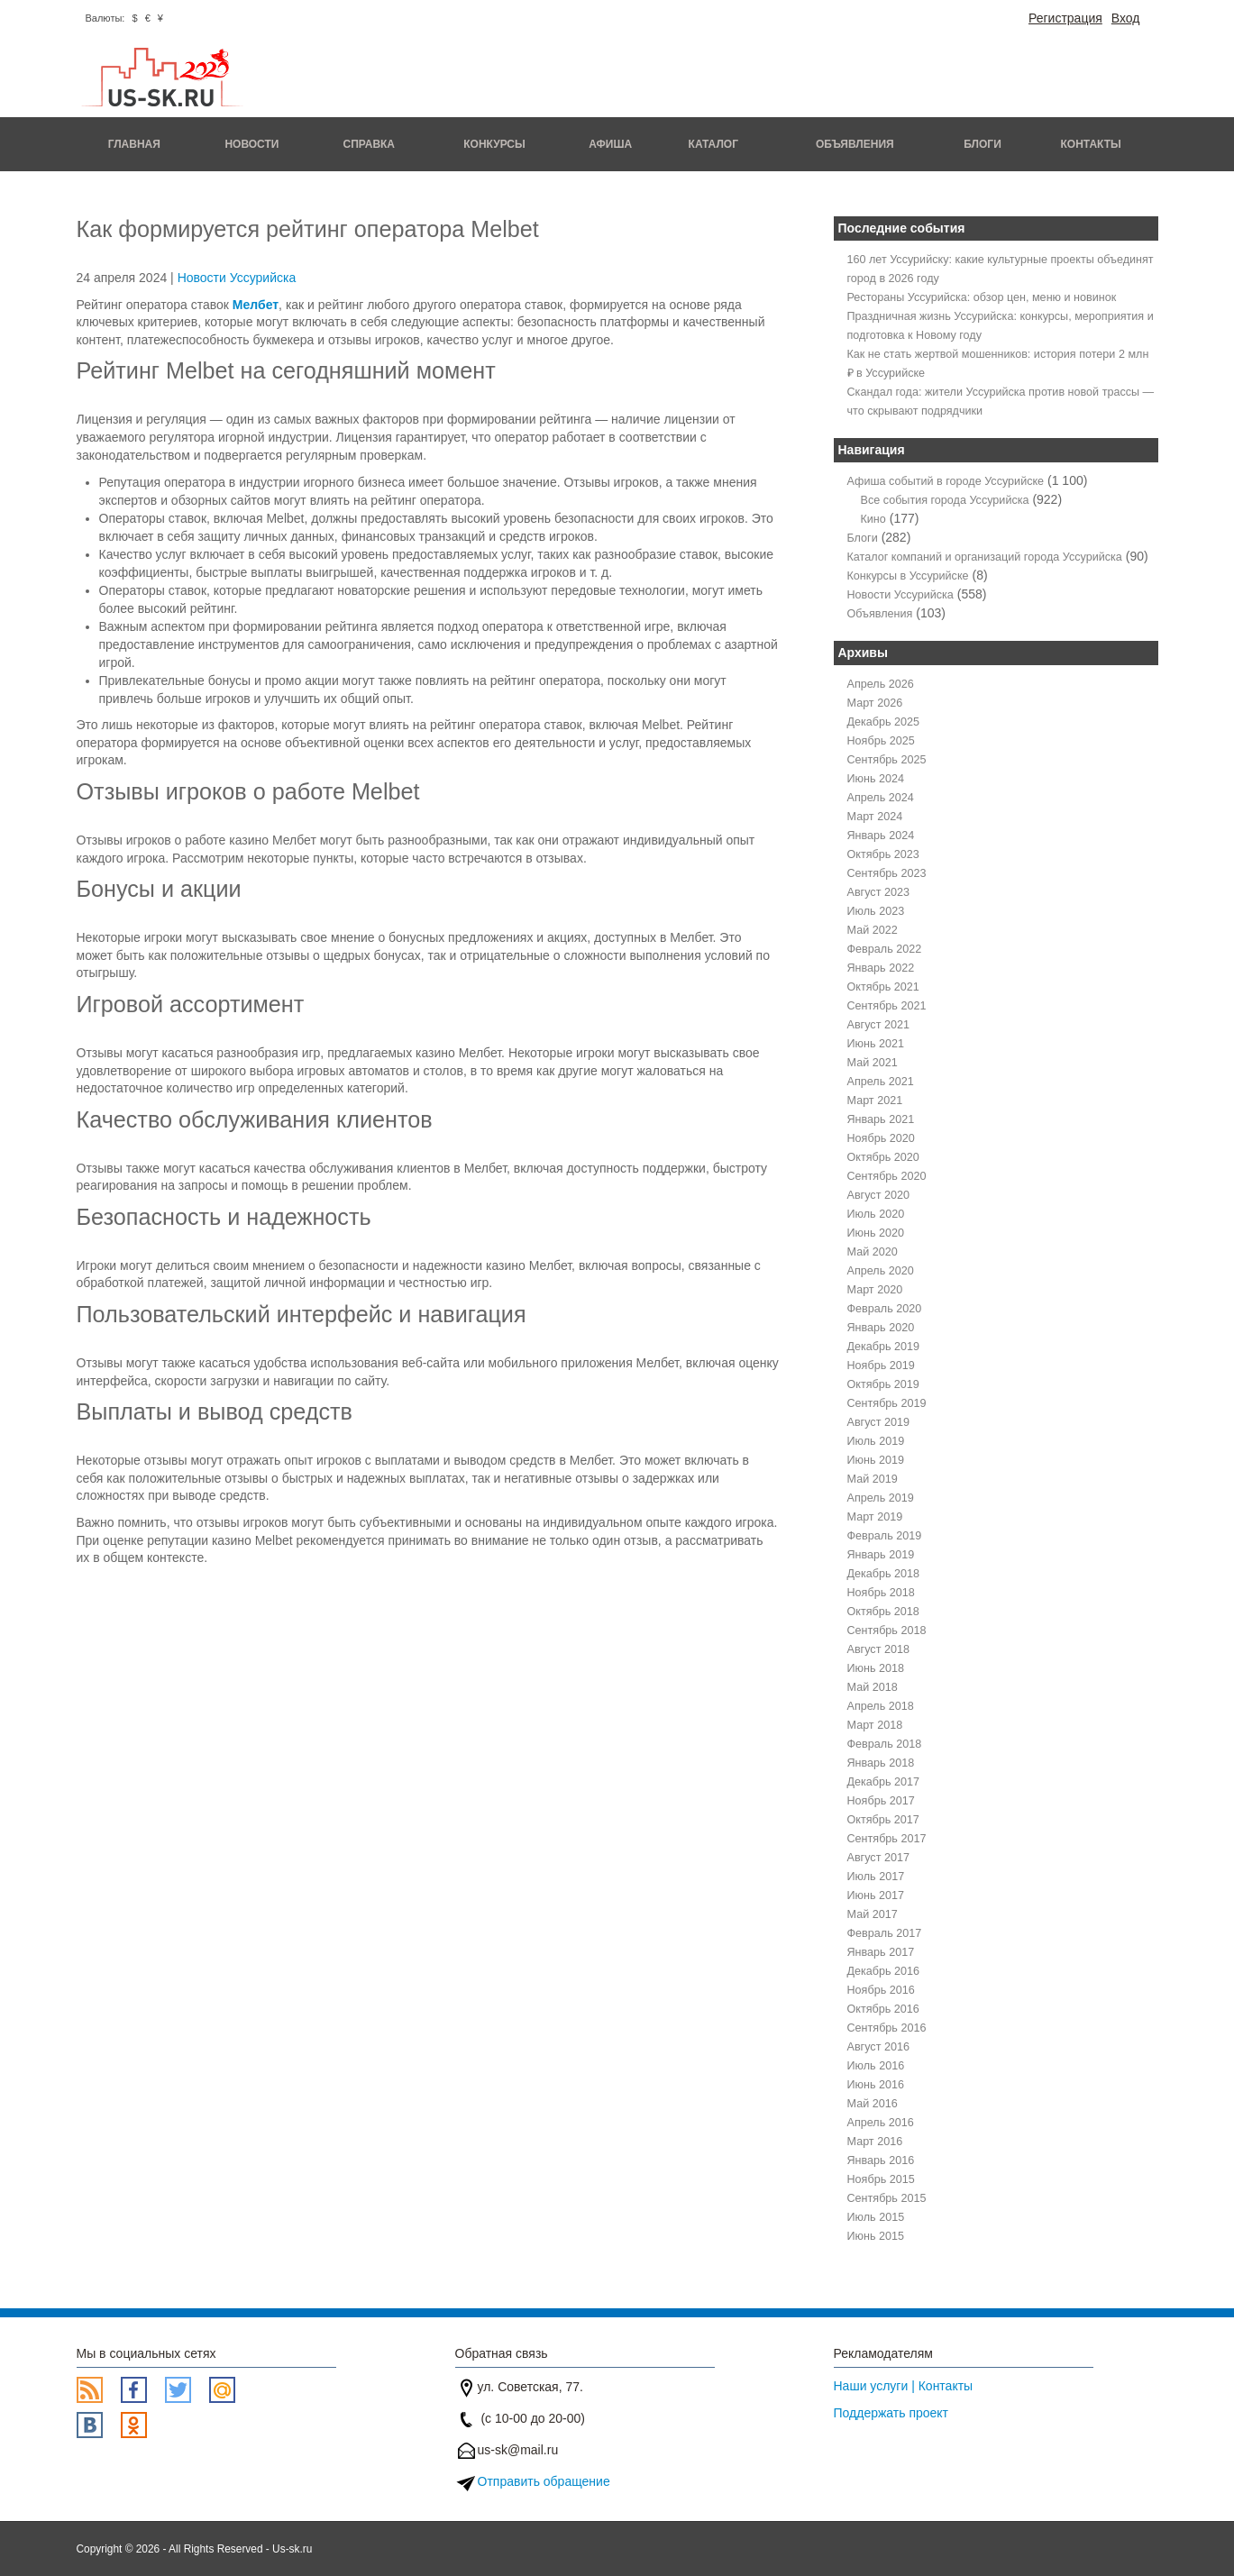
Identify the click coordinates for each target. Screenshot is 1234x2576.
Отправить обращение (544, 2481)
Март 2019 (875, 1517)
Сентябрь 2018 (887, 1630)
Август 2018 (878, 1649)
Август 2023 (878, 892)
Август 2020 (878, 1195)
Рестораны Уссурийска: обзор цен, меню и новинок (982, 297)
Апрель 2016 (880, 2122)
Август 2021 (878, 1025)
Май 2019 (872, 1479)
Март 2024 (875, 816)
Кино (873, 519)
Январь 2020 (881, 1327)
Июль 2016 (876, 2066)
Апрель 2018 (880, 1706)
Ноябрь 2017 (881, 1801)
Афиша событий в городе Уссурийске (946, 481)
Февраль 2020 (884, 1308)
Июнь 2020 (876, 1233)
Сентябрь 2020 (887, 1176)
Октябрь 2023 (883, 854)
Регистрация (1065, 18)
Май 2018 (872, 1687)
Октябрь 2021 (883, 987)
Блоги (982, 144)
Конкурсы (494, 144)
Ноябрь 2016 (881, 1990)
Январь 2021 (881, 1119)
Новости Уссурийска (237, 277)
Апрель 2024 (880, 797)
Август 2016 (878, 2047)
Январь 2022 (881, 968)
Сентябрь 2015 (887, 2198)
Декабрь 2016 (883, 1971)
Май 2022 (872, 930)
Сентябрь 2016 (887, 2028)
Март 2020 (875, 1289)
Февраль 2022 (884, 949)
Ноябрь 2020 (881, 1138)
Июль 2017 (876, 1876)
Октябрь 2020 (883, 1157)
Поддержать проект (891, 2413)
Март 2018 (875, 1725)
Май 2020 (872, 1252)
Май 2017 (872, 1914)
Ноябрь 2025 (881, 741)
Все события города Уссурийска (945, 500)
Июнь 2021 (876, 1043)
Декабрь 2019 (883, 1346)
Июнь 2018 (876, 1668)
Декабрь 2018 (883, 1573)
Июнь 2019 (876, 1460)
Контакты (1091, 144)
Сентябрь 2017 (887, 1838)
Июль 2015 (876, 2217)
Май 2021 (872, 1062)
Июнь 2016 (876, 2084)
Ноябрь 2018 (881, 1592)
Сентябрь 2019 (887, 1403)
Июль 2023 (876, 911)
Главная (134, 144)
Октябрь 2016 (883, 2009)
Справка (369, 144)
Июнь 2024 (876, 778)
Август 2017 (878, 1857)
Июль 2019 (876, 1441)
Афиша (610, 144)
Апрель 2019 (880, 1498)
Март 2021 (875, 1100)
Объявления (855, 144)
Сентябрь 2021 (887, 1006)
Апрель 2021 (880, 1081)
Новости (251, 144)
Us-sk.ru (292, 2549)
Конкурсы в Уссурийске (908, 576)
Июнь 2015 (876, 2236)
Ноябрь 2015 (881, 2179)
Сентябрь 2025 (887, 760)
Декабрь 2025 (883, 722)
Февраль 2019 (884, 1536)
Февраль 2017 (884, 1933)
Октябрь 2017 (883, 1819)
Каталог (713, 144)
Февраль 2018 (884, 1744)
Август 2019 (878, 1422)
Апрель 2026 (880, 684)
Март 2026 (875, 703)
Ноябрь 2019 (881, 1365)
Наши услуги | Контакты (903, 2386)
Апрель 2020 (880, 1271)
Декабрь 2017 (883, 1782)
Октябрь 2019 (883, 1384)
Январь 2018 (881, 1763)
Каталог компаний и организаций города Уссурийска (984, 557)
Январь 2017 (881, 1952)
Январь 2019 (881, 1554)
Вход (1125, 18)
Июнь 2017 (876, 1895)
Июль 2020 (876, 1214)
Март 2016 (875, 2141)
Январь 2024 (881, 835)
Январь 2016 (881, 2160)
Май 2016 (872, 2103)
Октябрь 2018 (883, 1611)
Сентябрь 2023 (887, 873)
